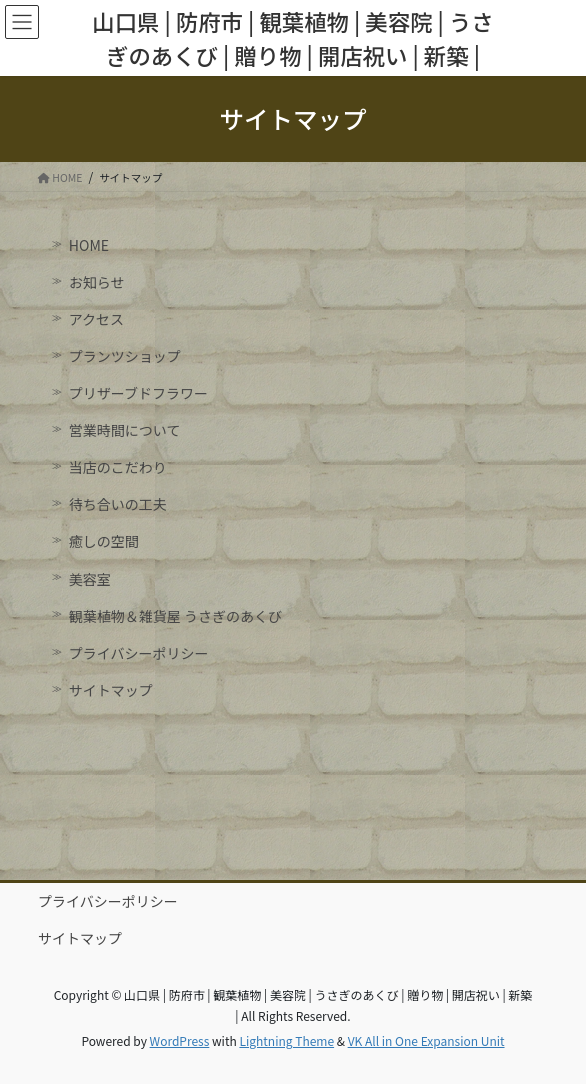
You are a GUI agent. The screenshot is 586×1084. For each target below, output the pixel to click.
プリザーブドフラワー (138, 393)
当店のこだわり (118, 467)
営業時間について (125, 430)
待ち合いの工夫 (118, 504)
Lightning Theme (286, 1040)
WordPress (180, 1040)
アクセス (96, 319)
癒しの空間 (104, 541)
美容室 (90, 579)
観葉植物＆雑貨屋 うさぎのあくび (175, 616)
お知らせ (97, 282)
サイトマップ (111, 690)
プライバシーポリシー (139, 653)
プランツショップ (125, 356)
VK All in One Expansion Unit (426, 1040)
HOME (89, 245)
